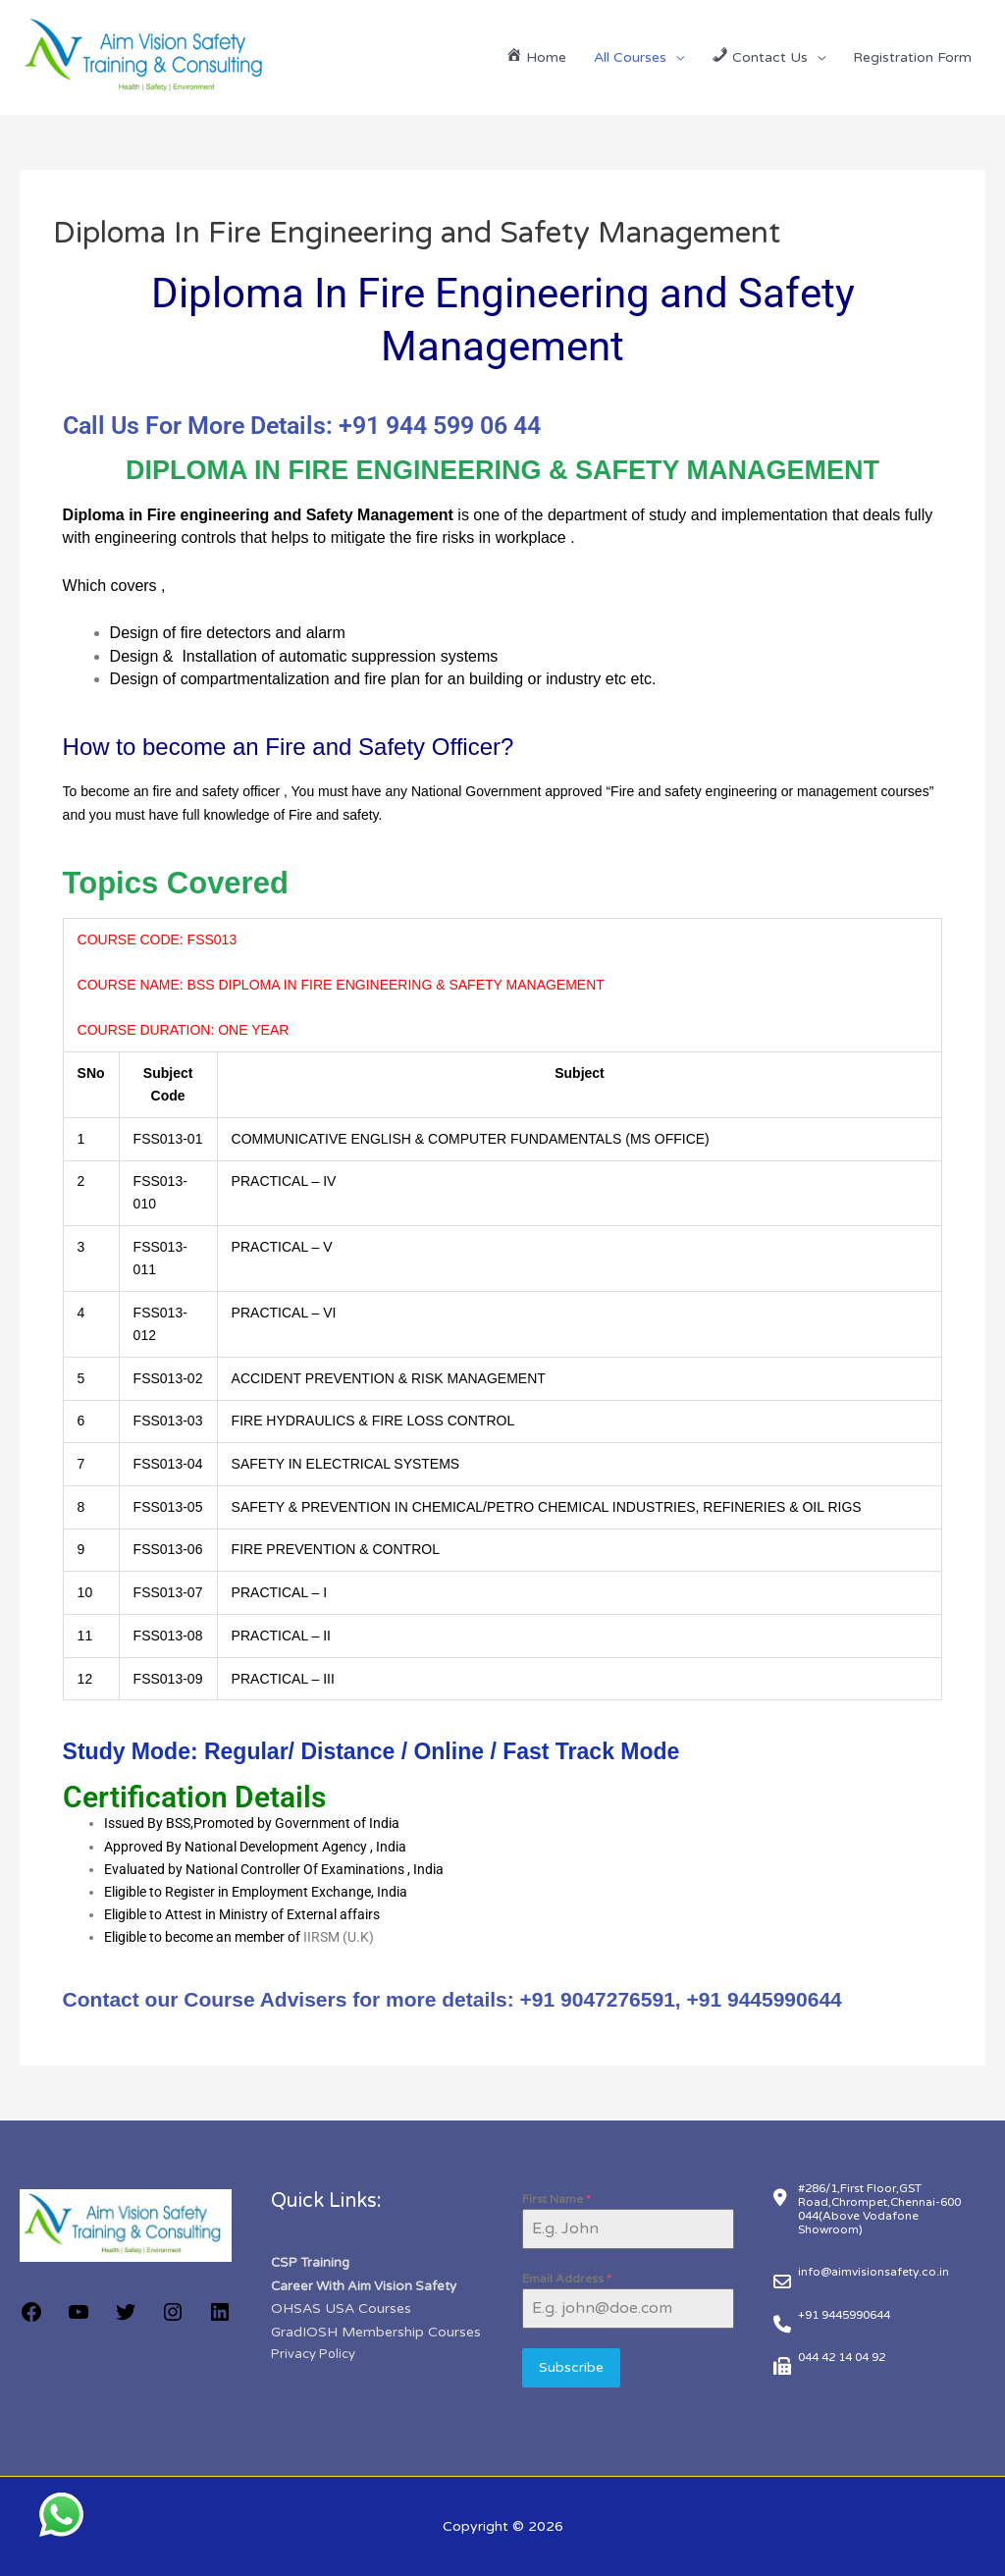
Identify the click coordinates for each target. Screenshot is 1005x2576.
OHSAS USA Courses (341, 2307)
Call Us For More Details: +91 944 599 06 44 (302, 425)
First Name (556, 2199)
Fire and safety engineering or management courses (769, 791)
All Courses (630, 57)
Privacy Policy (313, 2352)
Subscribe (571, 2367)
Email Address (566, 2278)
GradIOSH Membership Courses (376, 2330)
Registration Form (912, 57)
